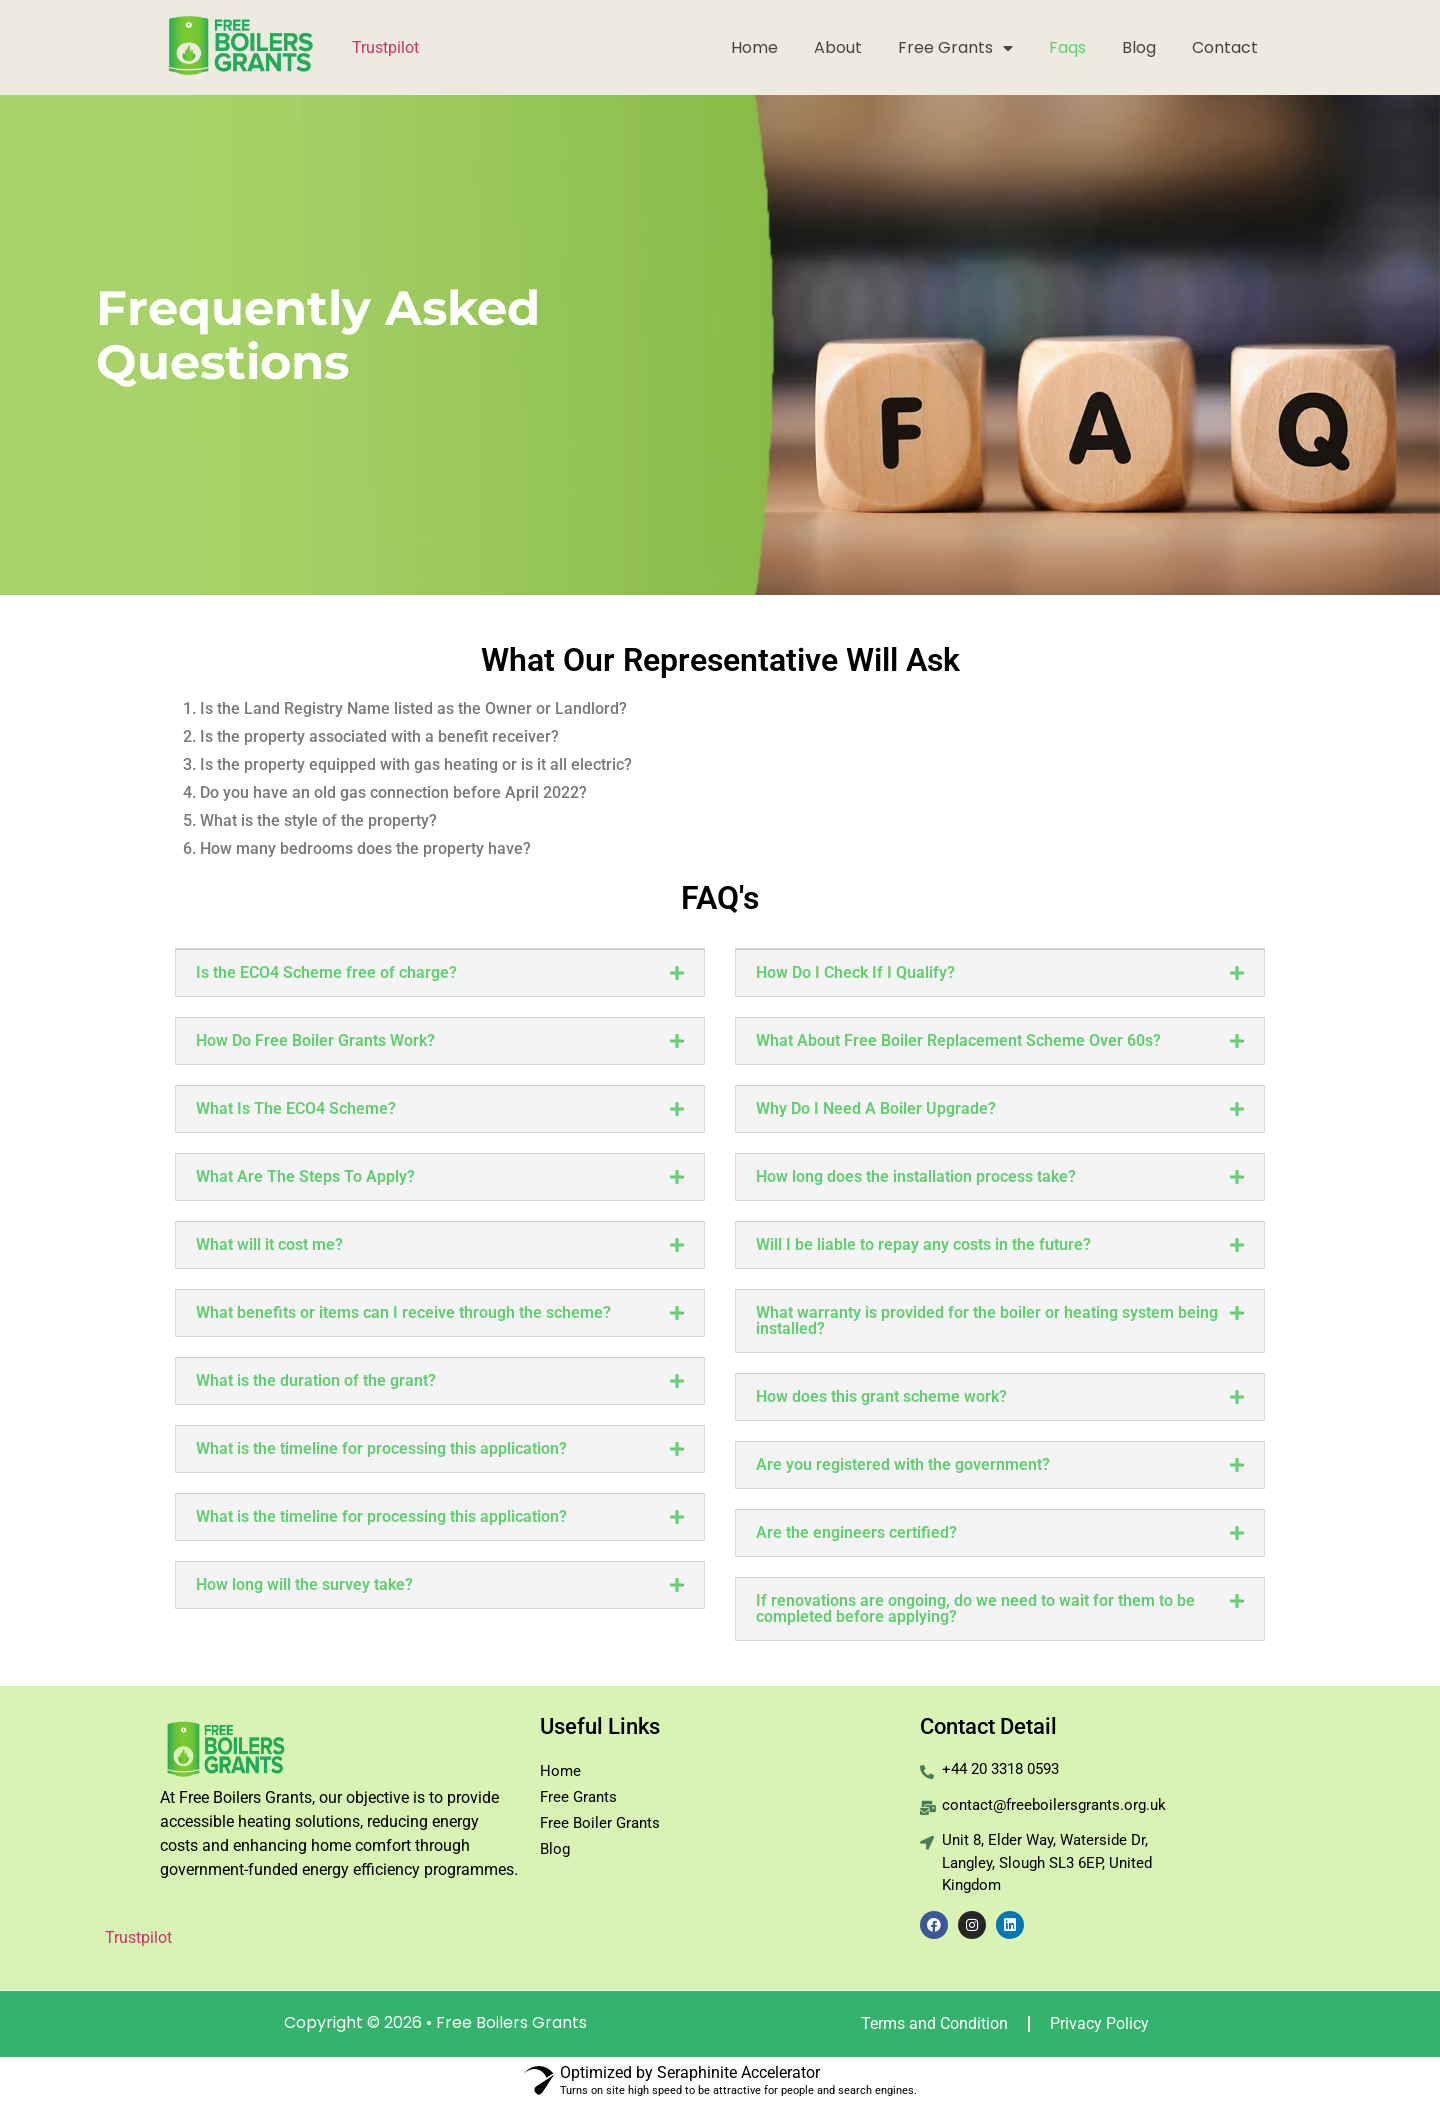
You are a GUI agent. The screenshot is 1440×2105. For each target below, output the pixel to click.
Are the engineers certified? (856, 1532)
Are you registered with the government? (903, 1464)
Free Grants (955, 48)
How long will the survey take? (304, 1584)
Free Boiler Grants (600, 1823)
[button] (440, 972)
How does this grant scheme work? (881, 1396)
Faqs (1067, 47)
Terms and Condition (934, 2023)
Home (754, 47)
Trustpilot (385, 47)
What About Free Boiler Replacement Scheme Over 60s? (958, 1040)
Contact (1225, 47)
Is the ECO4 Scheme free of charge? (326, 972)
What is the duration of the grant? (316, 1380)
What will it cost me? (269, 1244)
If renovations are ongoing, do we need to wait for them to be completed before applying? (975, 1608)
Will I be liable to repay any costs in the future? (923, 1244)
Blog (1139, 47)
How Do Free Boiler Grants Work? (315, 1040)
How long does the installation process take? (916, 1176)
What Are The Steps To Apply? (305, 1176)
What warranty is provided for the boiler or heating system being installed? (987, 1320)
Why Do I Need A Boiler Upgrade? (876, 1108)
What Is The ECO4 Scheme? (296, 1108)
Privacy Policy (1099, 2023)
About (838, 47)
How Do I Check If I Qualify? (855, 972)
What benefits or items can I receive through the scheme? (403, 1312)
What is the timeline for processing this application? (381, 1448)
